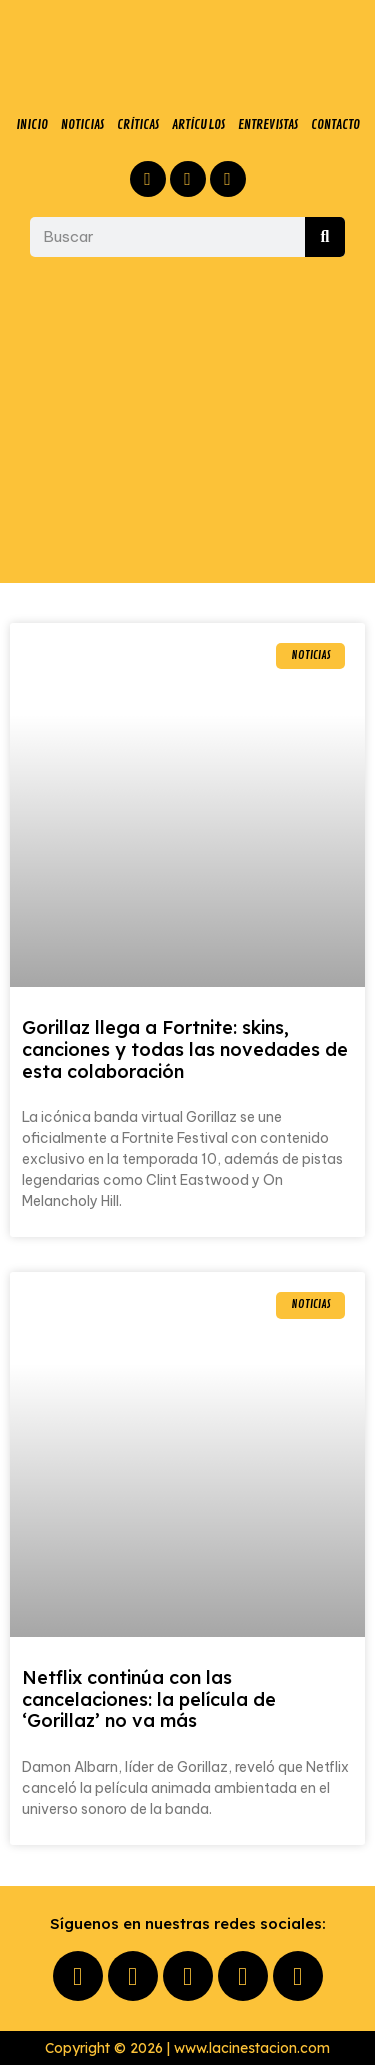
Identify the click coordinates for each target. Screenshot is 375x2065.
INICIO (32, 124)
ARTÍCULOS (198, 124)
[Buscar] (325, 237)
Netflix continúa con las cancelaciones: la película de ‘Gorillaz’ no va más (149, 1699)
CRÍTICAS (138, 124)
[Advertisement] (187, 420)
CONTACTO (335, 124)
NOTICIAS (82, 124)
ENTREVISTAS (268, 124)
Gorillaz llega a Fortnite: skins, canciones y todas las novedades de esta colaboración (185, 1049)
